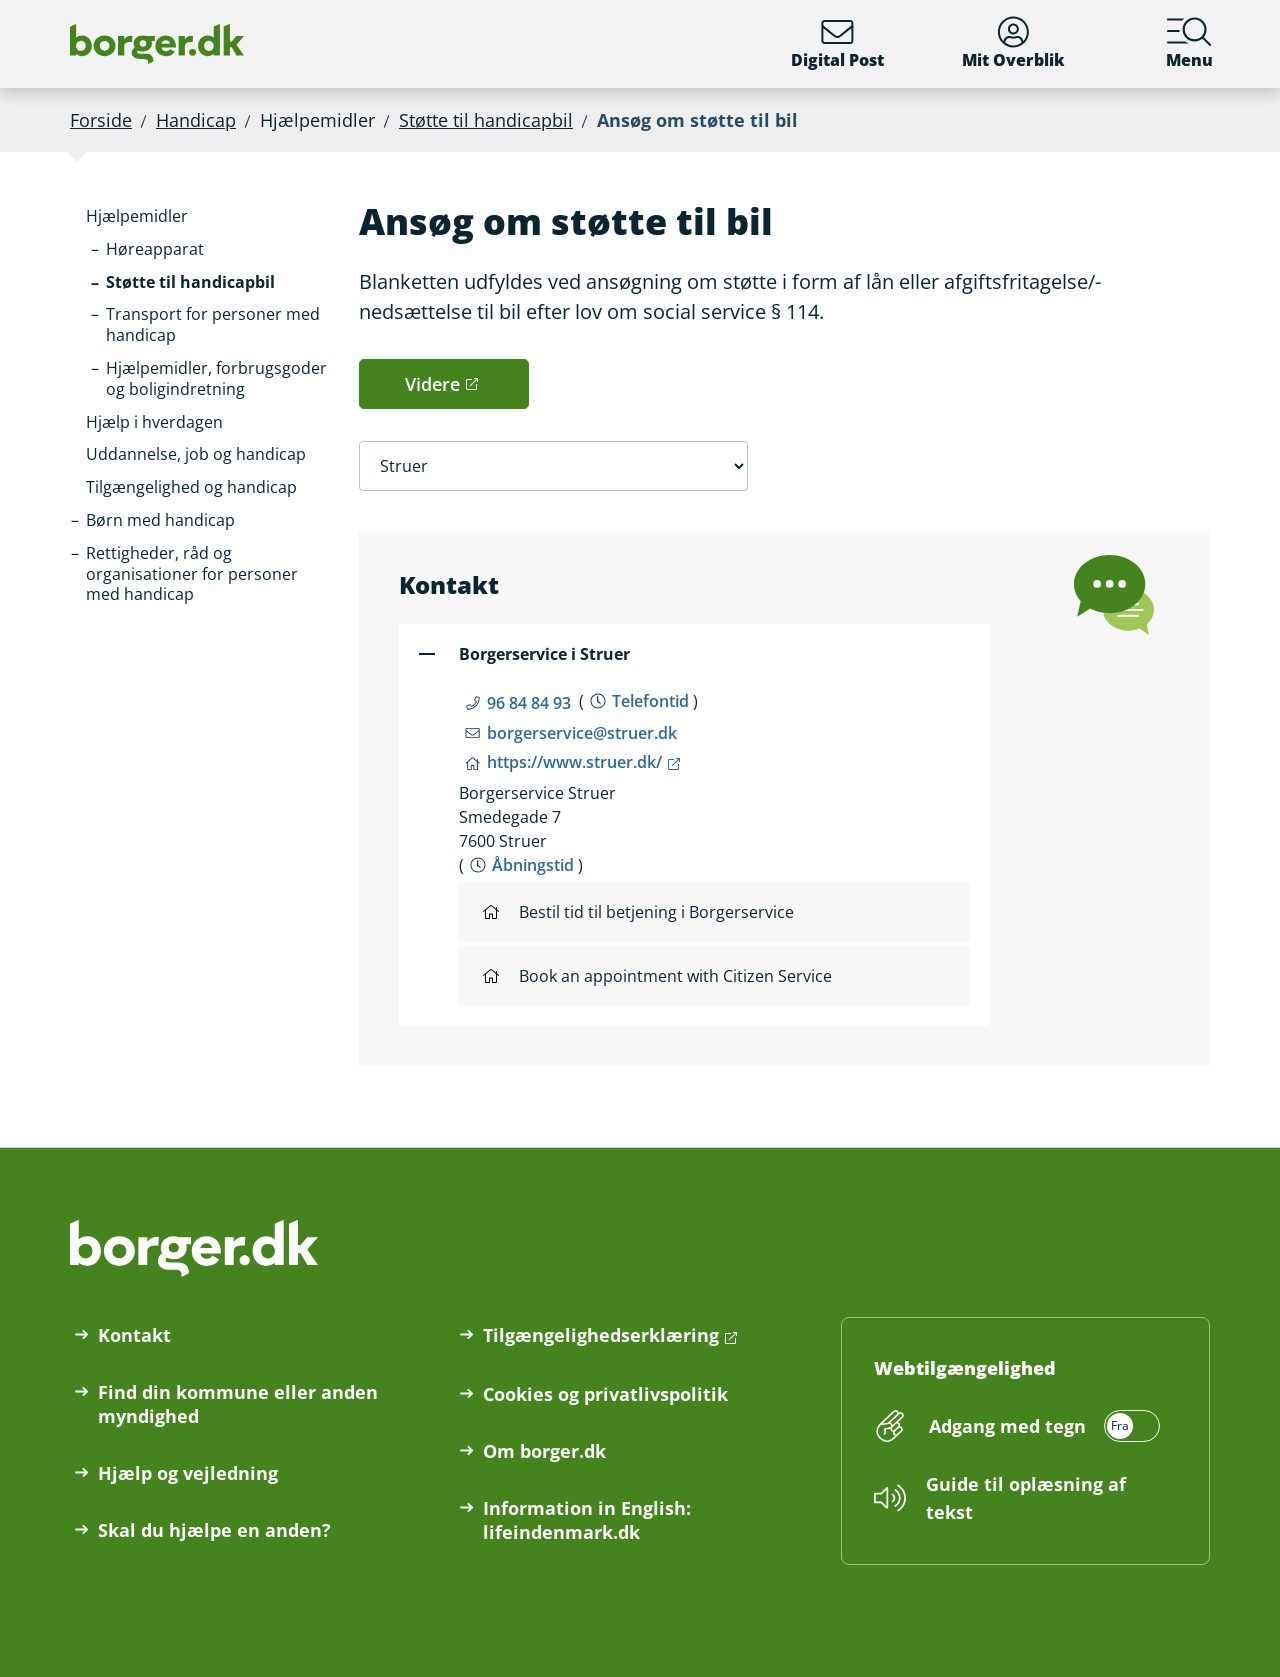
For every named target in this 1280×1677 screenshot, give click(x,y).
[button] (137, 216)
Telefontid (650, 701)
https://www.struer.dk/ (574, 762)
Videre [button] (432, 384)
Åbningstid (533, 865)
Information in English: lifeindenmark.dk (587, 1520)
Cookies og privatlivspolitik (605, 1394)
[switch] (1041, 1426)
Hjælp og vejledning (188, 1473)
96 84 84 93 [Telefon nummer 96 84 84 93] (529, 703)
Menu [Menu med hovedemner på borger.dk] (1189, 43)
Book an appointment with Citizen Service (657, 976)
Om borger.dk (544, 1451)
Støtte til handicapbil (486, 120)
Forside (101, 120)
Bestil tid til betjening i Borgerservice (638, 912)
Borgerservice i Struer (544, 654)
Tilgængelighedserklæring (601, 1335)
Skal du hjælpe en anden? (214, 1530)
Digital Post (837, 43)
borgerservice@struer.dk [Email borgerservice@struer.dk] (582, 733)
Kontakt (134, 1335)
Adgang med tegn (1007, 1426)
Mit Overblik (1013, 43)
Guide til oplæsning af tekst (1026, 1498)
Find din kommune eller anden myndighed (238, 1404)
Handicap (196, 120)
